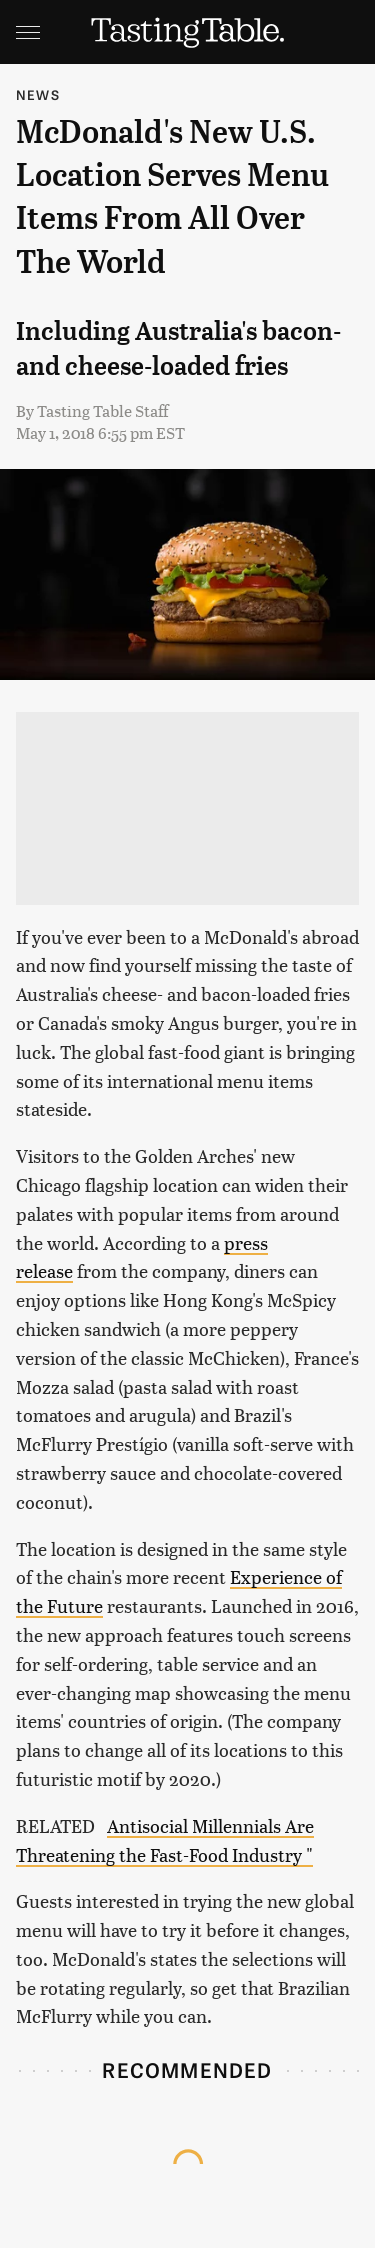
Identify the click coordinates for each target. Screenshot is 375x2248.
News (38, 94)
